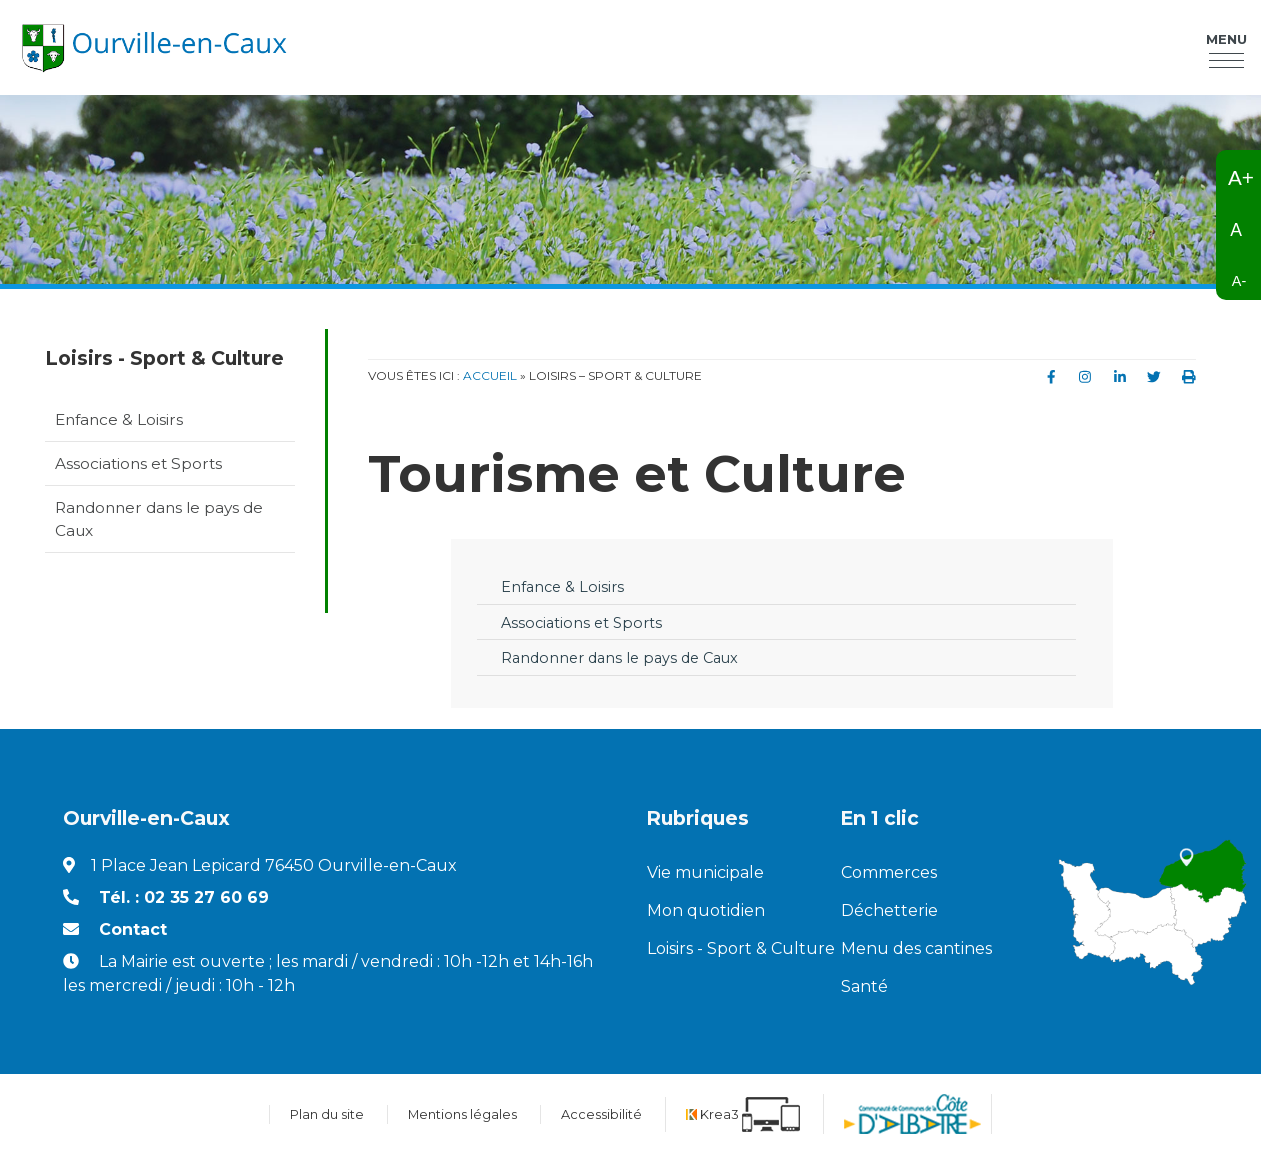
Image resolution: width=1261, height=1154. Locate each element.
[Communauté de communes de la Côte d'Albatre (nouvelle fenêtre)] (912, 1114)
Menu (1226, 39)
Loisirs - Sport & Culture (728, 948)
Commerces (889, 872)
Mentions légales (462, 1114)
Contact (133, 929)
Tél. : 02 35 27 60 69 (184, 897)
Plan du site (327, 1114)
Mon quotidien (706, 910)
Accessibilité (601, 1114)
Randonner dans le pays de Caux (159, 519)
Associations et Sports (138, 463)
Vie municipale (705, 872)
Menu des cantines (916, 948)
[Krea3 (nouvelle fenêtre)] (743, 1114)
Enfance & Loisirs (119, 419)
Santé (864, 986)
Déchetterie (889, 910)
